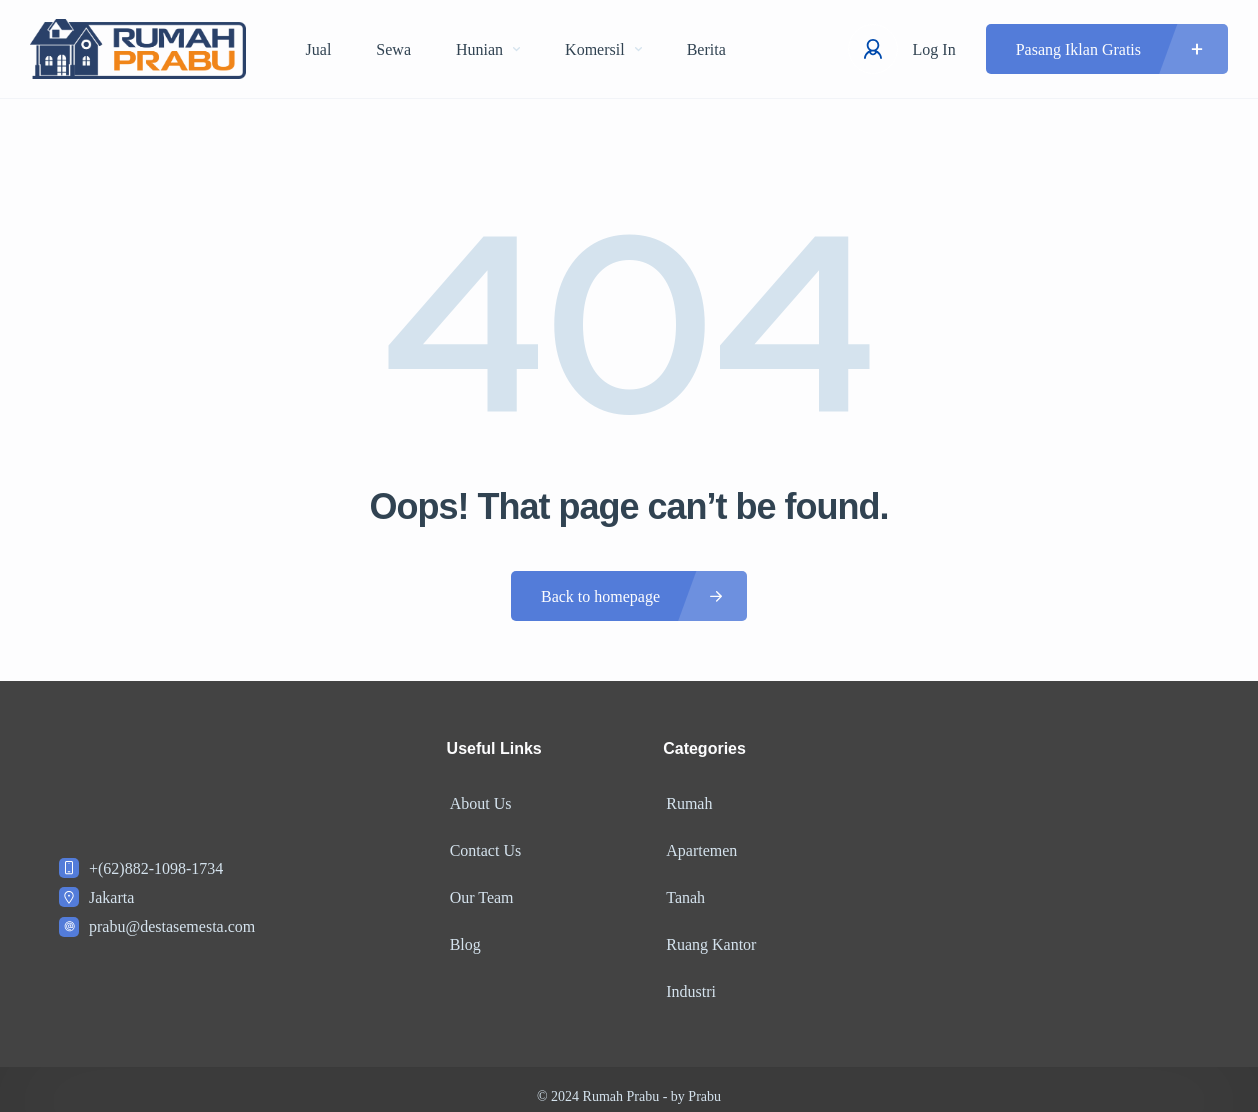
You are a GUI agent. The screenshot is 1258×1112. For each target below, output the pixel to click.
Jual (319, 49)
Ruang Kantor (708, 933)
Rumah (686, 801)
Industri (688, 977)
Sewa (393, 49)
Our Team (479, 889)
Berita (706, 49)
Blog (462, 933)
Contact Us (483, 845)
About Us (478, 801)
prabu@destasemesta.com (172, 926)
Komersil (603, 49)
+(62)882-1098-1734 (156, 868)
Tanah (682, 889)
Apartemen (698, 845)
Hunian (488, 49)
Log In (934, 49)
